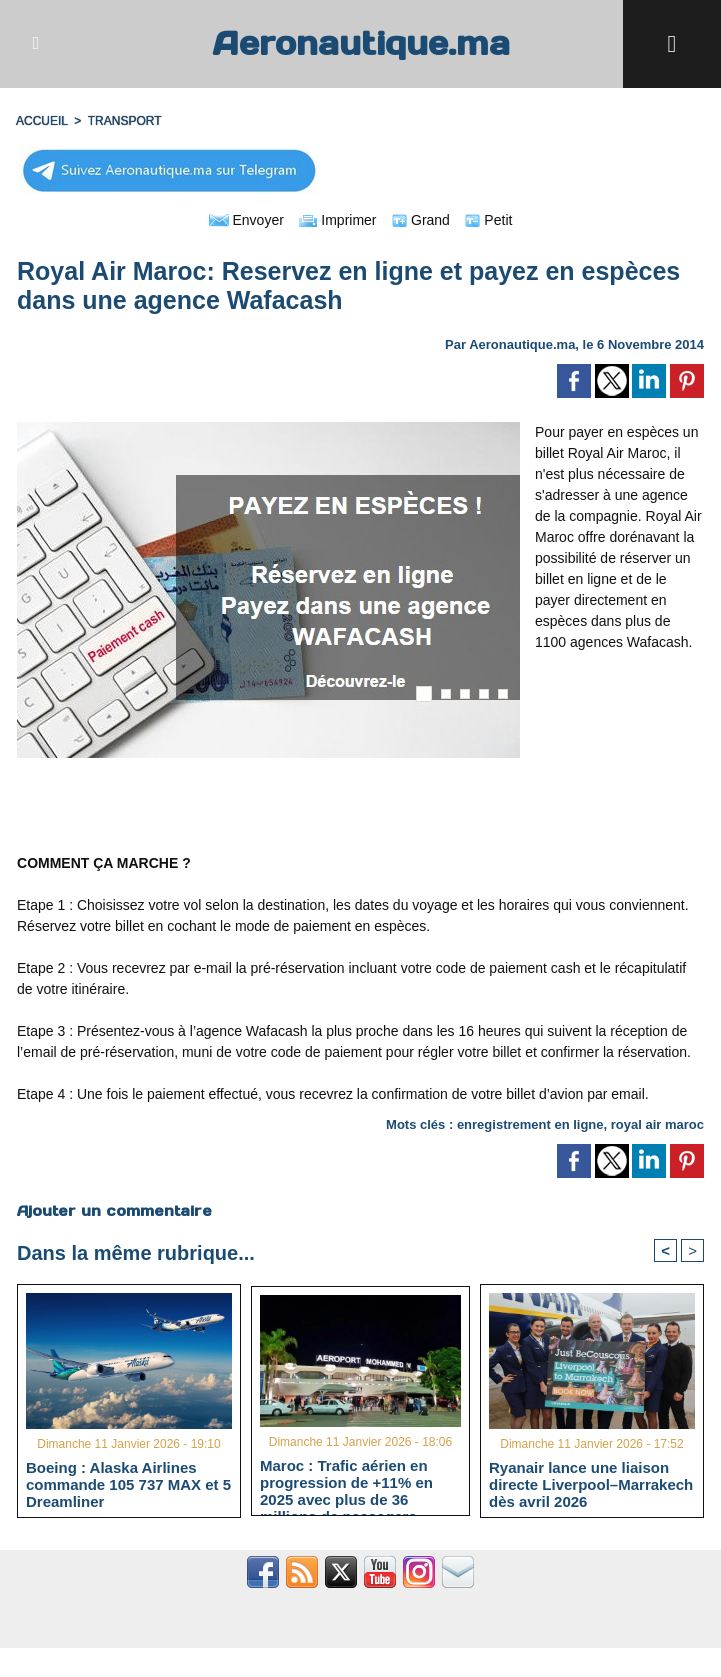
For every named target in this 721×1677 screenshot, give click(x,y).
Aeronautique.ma (361, 43)
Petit (488, 220)
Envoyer (246, 220)
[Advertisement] (361, 805)
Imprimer (337, 220)
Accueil (42, 121)
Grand (421, 220)
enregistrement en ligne (530, 1124)
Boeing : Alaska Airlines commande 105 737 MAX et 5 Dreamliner (128, 1484)
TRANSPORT (125, 121)
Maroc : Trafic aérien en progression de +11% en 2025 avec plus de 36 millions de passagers (346, 1482)
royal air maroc (657, 1124)
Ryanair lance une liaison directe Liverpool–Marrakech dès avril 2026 (591, 1484)
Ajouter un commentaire (114, 1211)
